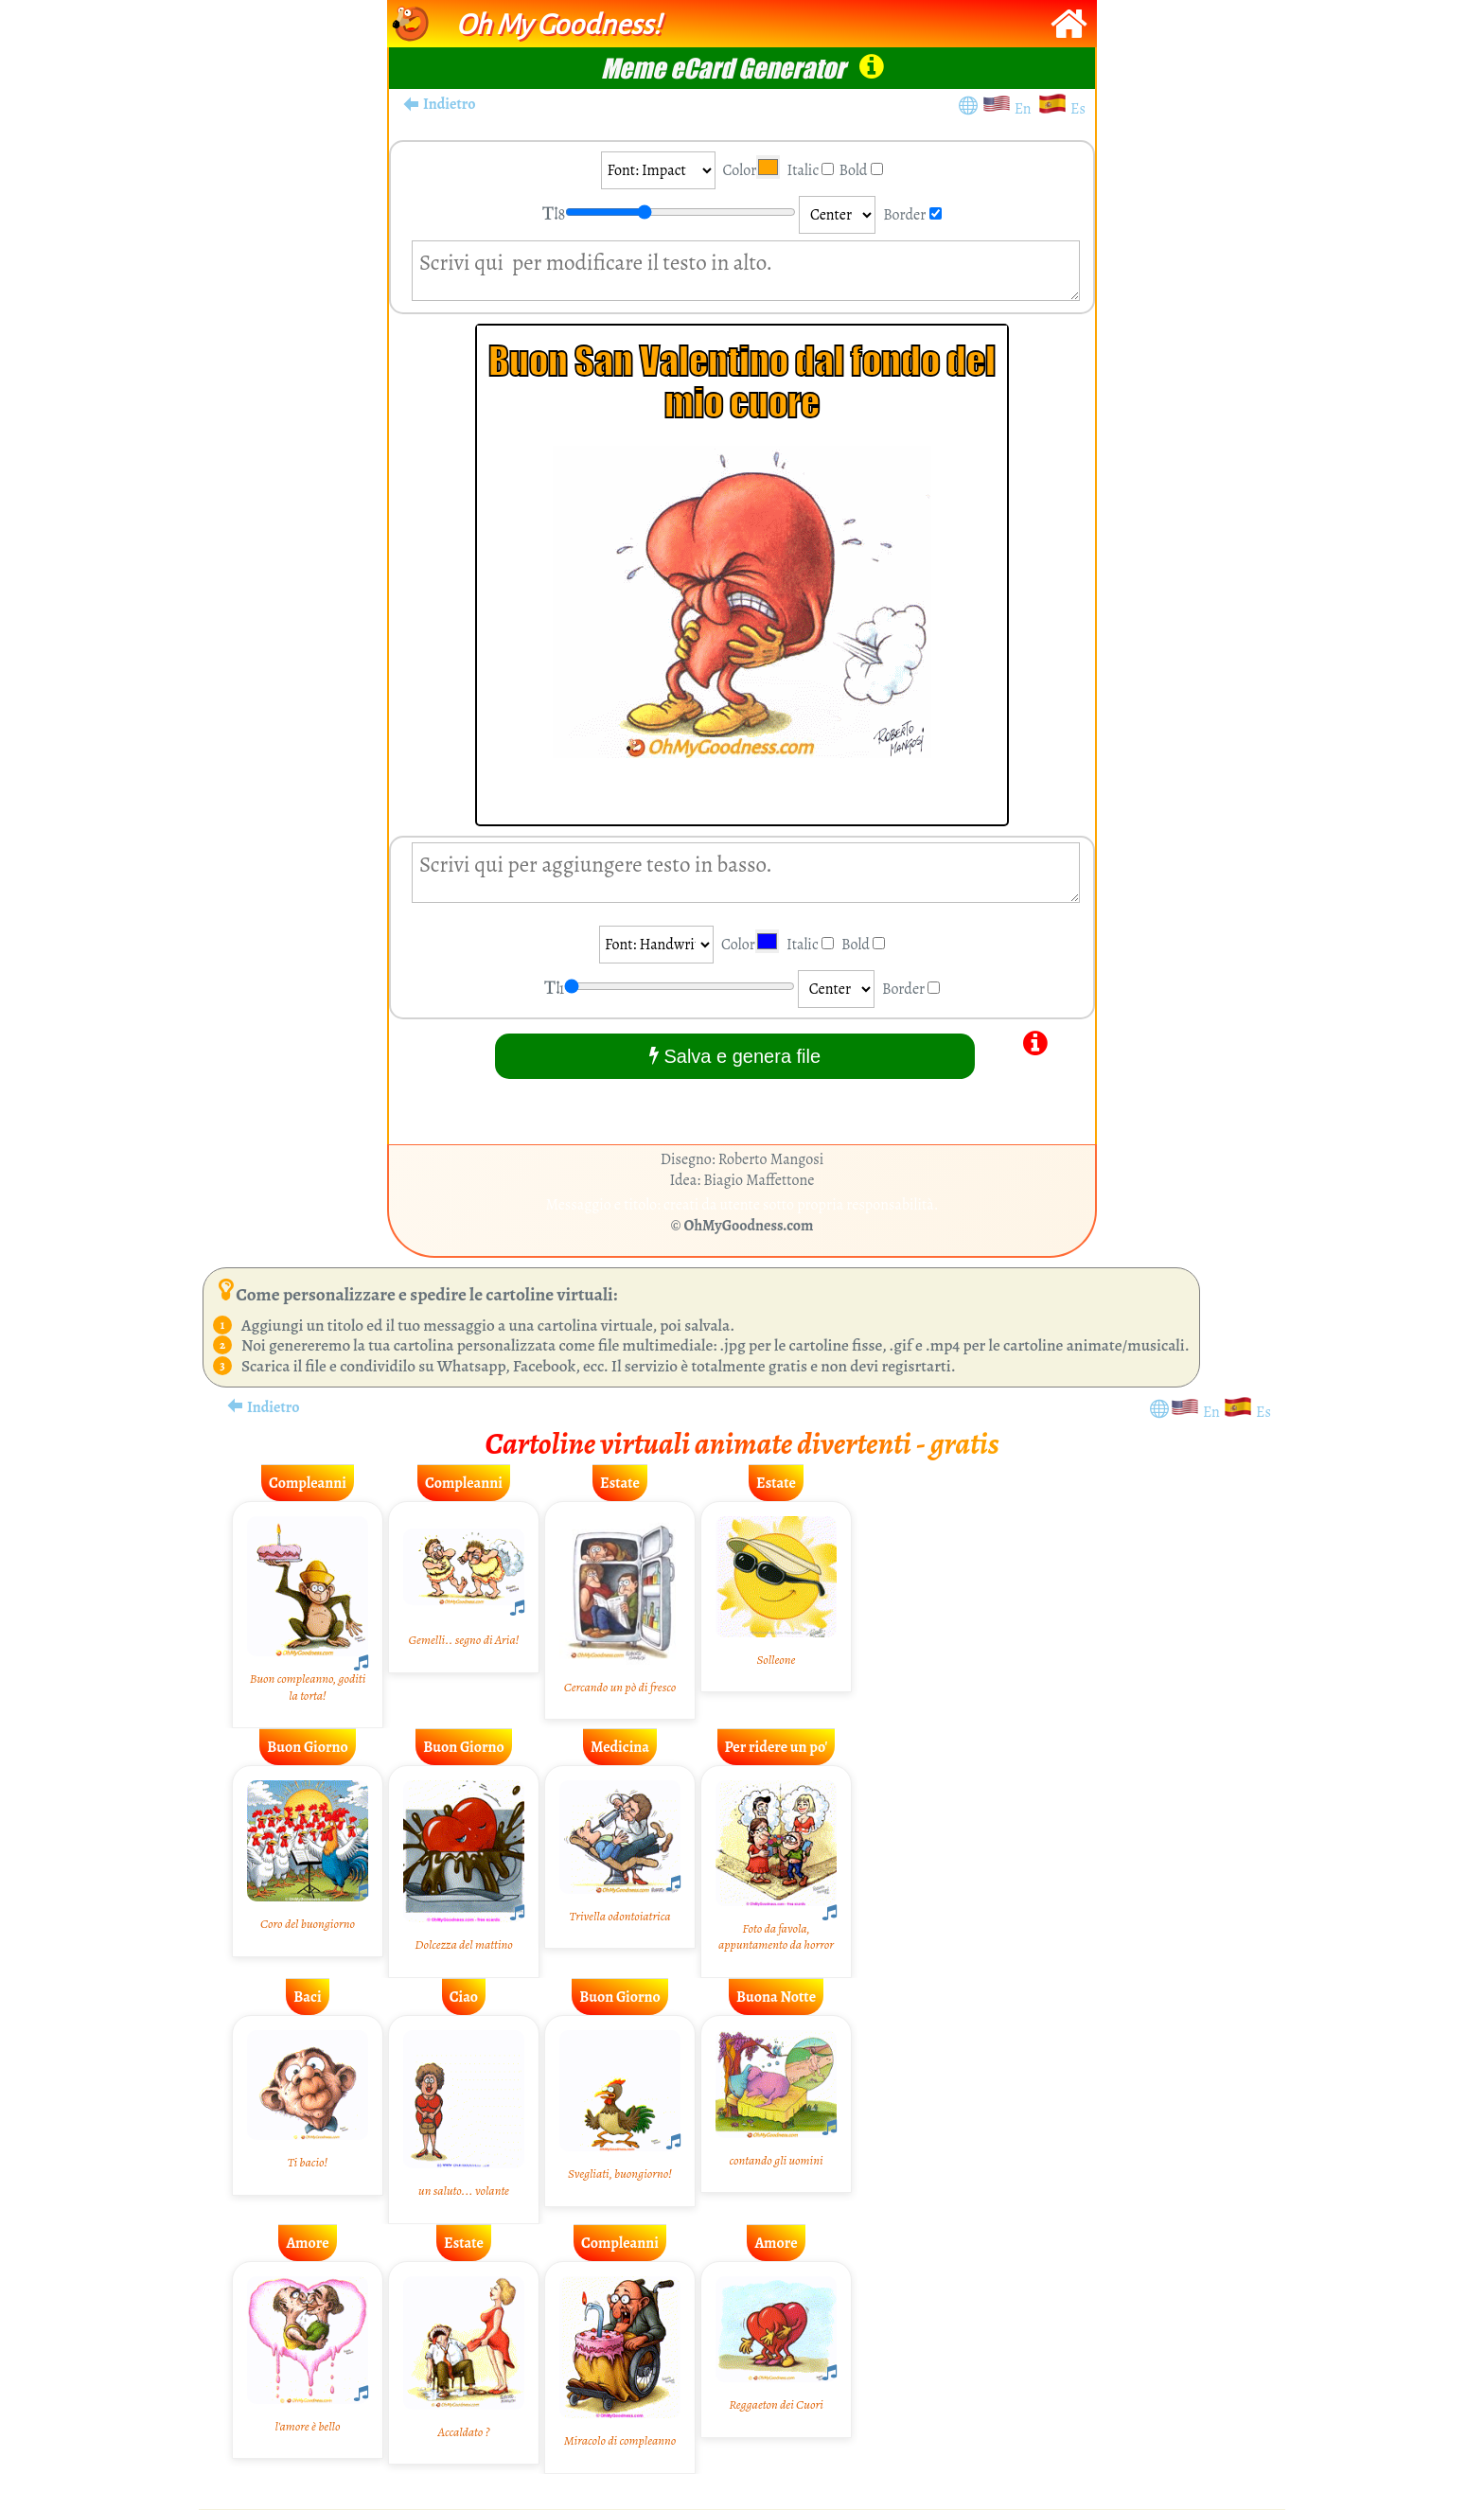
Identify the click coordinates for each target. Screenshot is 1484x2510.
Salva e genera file (735, 1056)
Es (1078, 108)
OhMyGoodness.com (749, 1225)
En (1026, 108)
